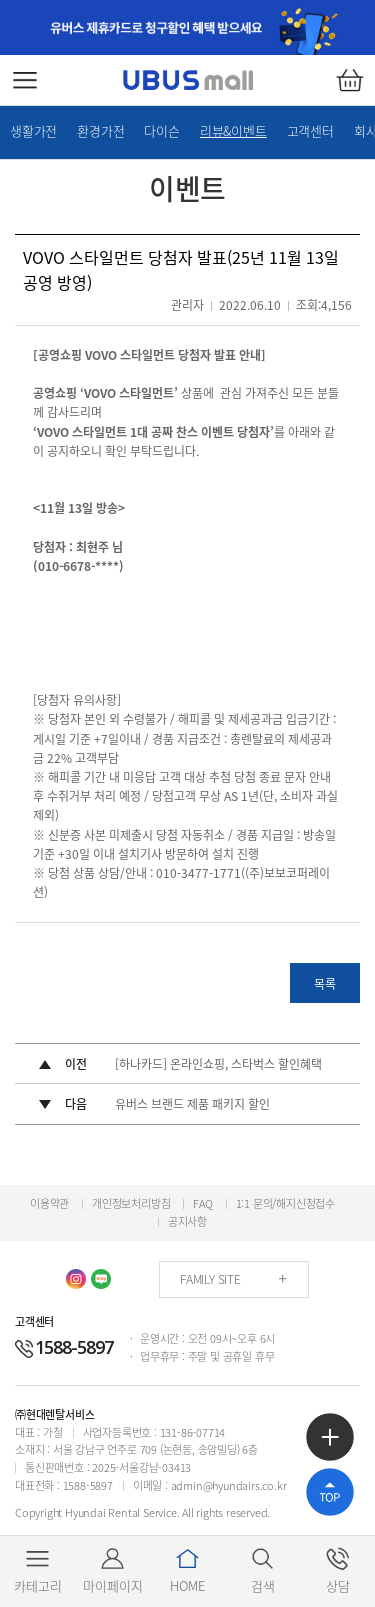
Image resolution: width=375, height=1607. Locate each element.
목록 (325, 984)
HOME (187, 1570)
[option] (187, 27)
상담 (337, 1570)
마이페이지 (113, 1570)
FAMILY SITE (210, 1279)
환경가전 (100, 130)
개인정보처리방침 (131, 1203)
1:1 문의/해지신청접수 (285, 1203)
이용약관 (49, 1203)
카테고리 (38, 1570)
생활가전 (33, 130)
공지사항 (187, 1221)
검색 (262, 1570)
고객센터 (310, 130)
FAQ (202, 1203)
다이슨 (161, 130)
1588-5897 (64, 1347)
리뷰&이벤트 (233, 130)
